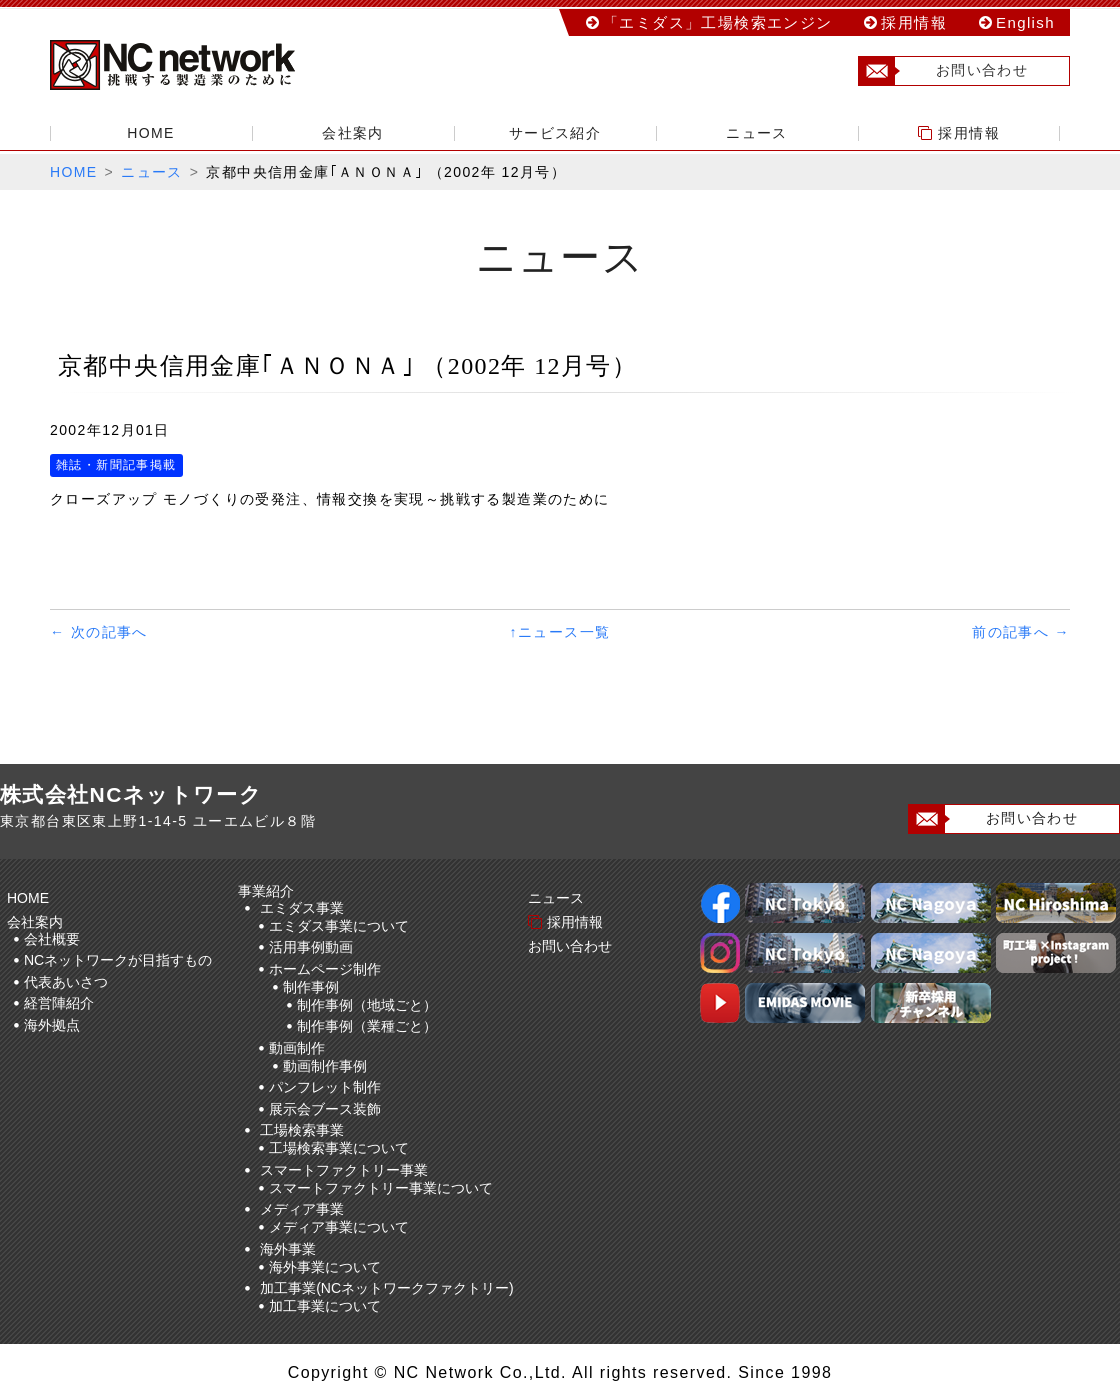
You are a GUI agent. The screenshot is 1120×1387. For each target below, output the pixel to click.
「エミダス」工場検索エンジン (718, 22)
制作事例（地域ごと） (367, 1005)
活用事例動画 (311, 947)
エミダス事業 (302, 908)
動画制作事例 (325, 1066)
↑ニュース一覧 (560, 632)
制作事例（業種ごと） (367, 1026)
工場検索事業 (302, 1130)
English (1025, 22)
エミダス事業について (339, 926)
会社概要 (52, 939)
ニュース (757, 133)
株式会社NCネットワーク (190, 65)
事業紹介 (269, 891)
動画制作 (297, 1048)
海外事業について (325, 1267)
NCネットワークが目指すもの (118, 960)
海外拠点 (52, 1025)
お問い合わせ (943, 71)
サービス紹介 (555, 133)
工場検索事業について (339, 1148)
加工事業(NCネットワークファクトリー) (387, 1288)
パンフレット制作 (325, 1087)
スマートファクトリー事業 (344, 1170)
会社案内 (353, 133)
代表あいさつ (66, 982)
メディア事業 (302, 1209)
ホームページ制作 (325, 969)
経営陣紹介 (59, 1003)
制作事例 (311, 987)
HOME (151, 133)
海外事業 (288, 1249)
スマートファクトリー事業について (381, 1188)
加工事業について (325, 1306)
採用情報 (914, 22)
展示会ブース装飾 (325, 1109)
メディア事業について (339, 1227)
